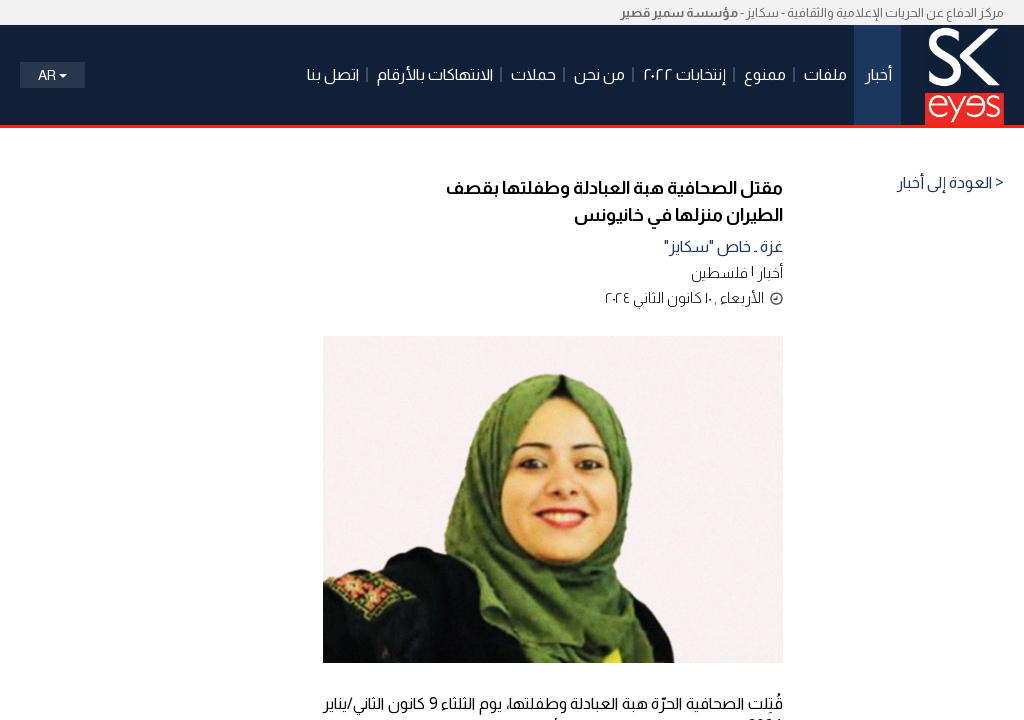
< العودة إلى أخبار (950, 183)
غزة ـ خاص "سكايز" (723, 246)
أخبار (770, 272)
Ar (52, 75)
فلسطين (719, 272)
